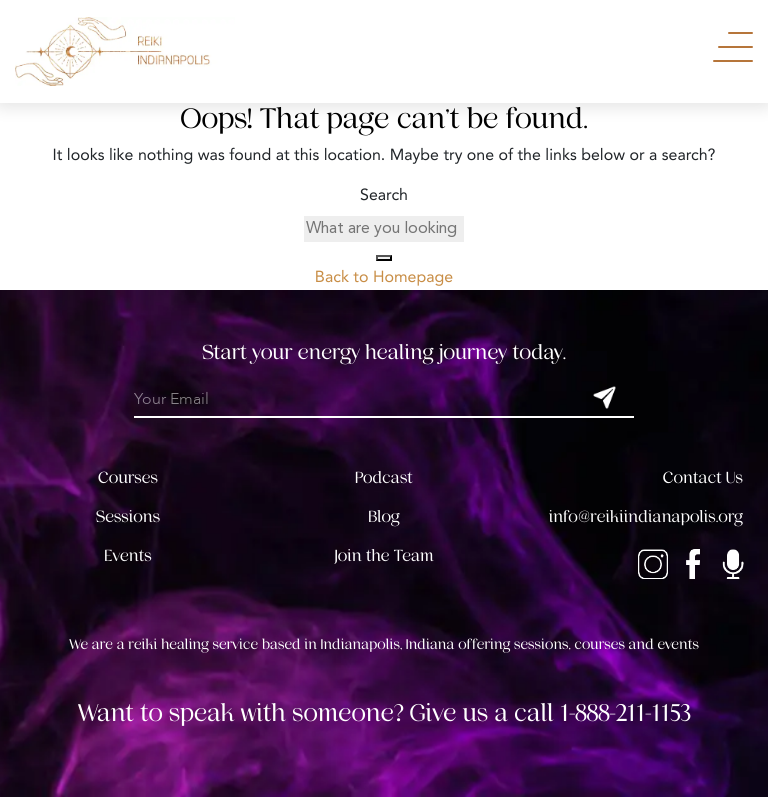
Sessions (128, 516)
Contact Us (703, 477)
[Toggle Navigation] (733, 47)
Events (127, 555)
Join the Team (383, 555)
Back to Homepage (384, 278)
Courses (128, 477)
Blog (384, 516)
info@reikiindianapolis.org (646, 516)
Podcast (384, 477)
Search (384, 196)
